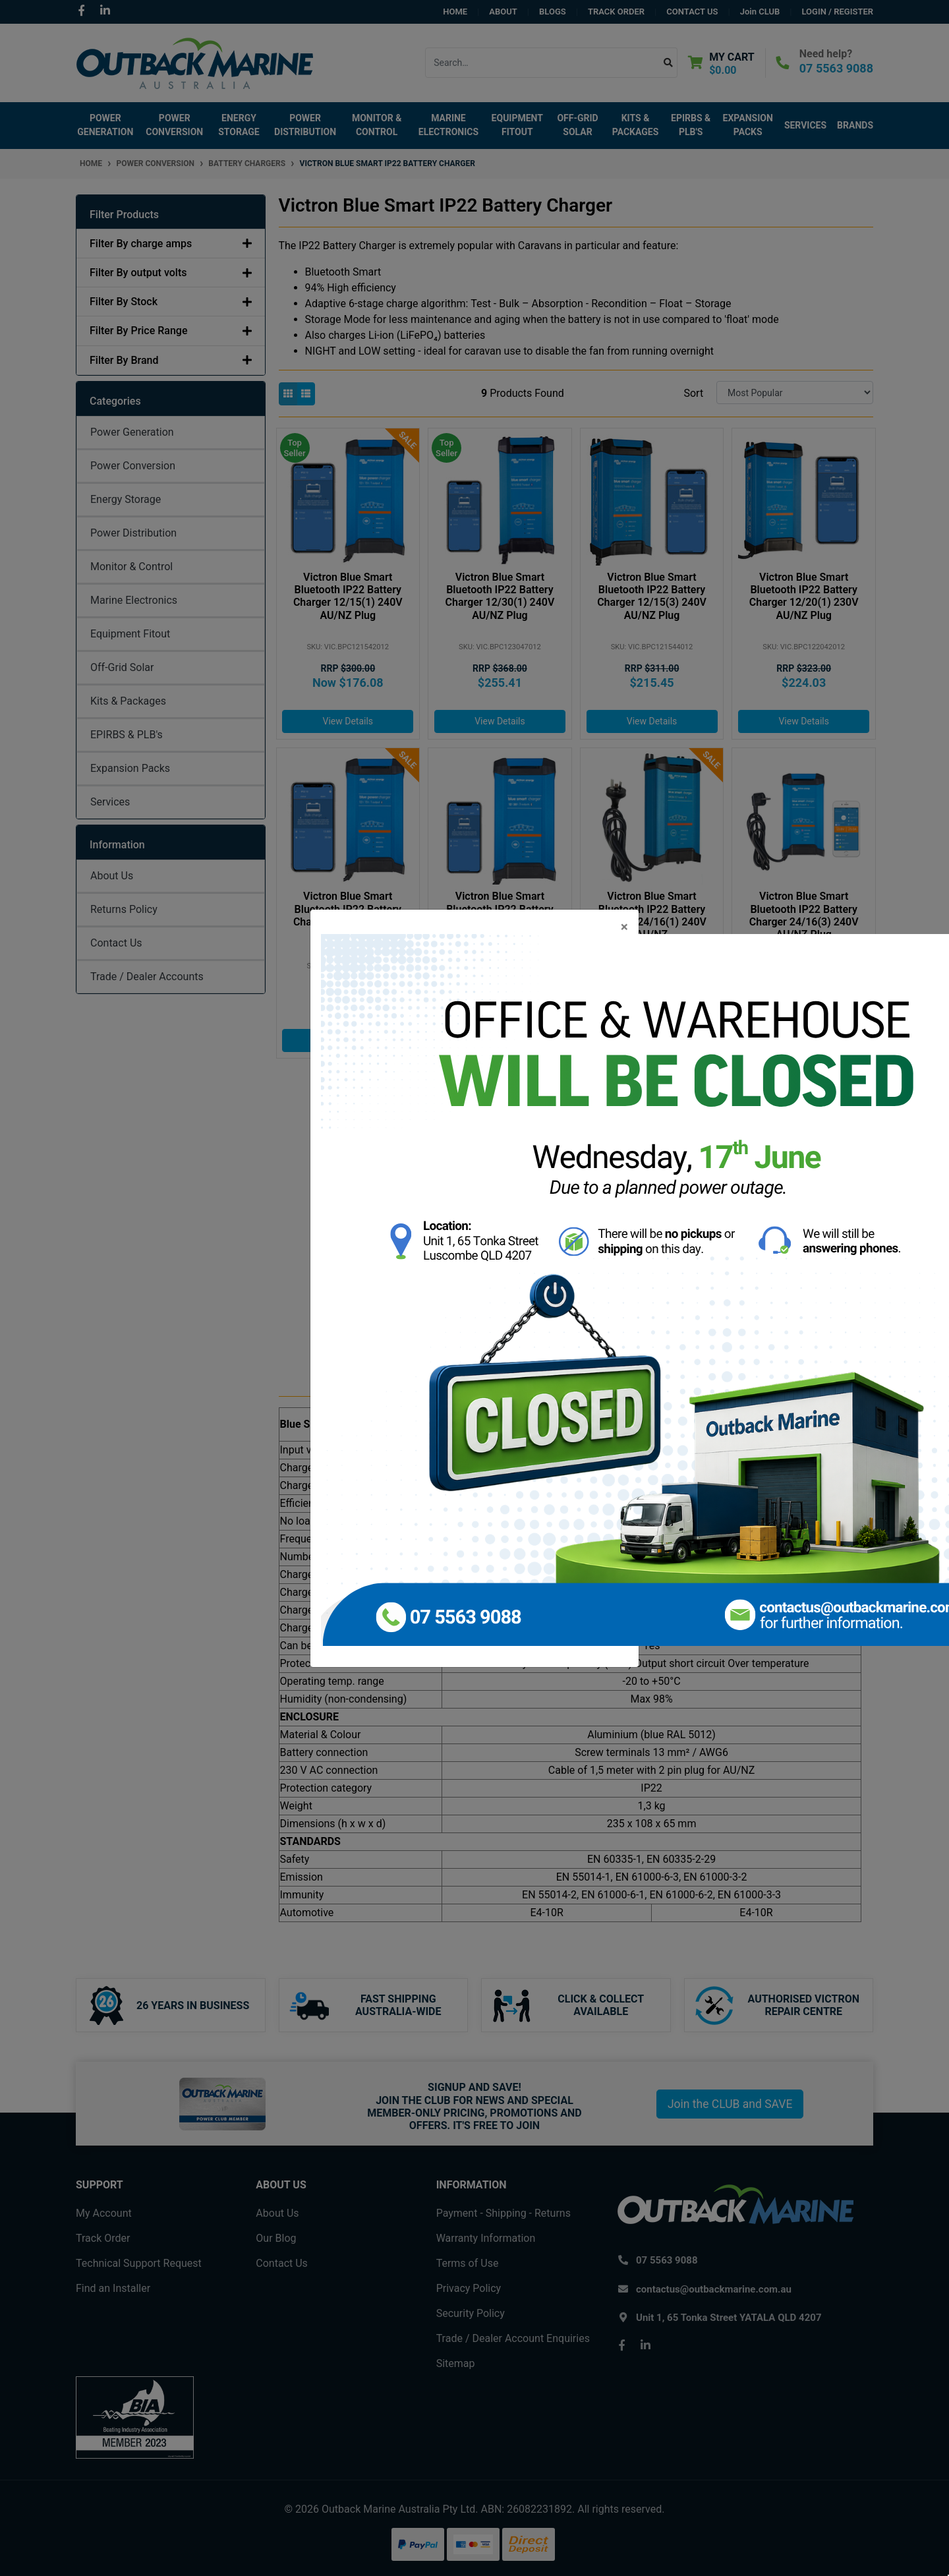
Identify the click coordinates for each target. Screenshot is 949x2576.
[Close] (624, 927)
